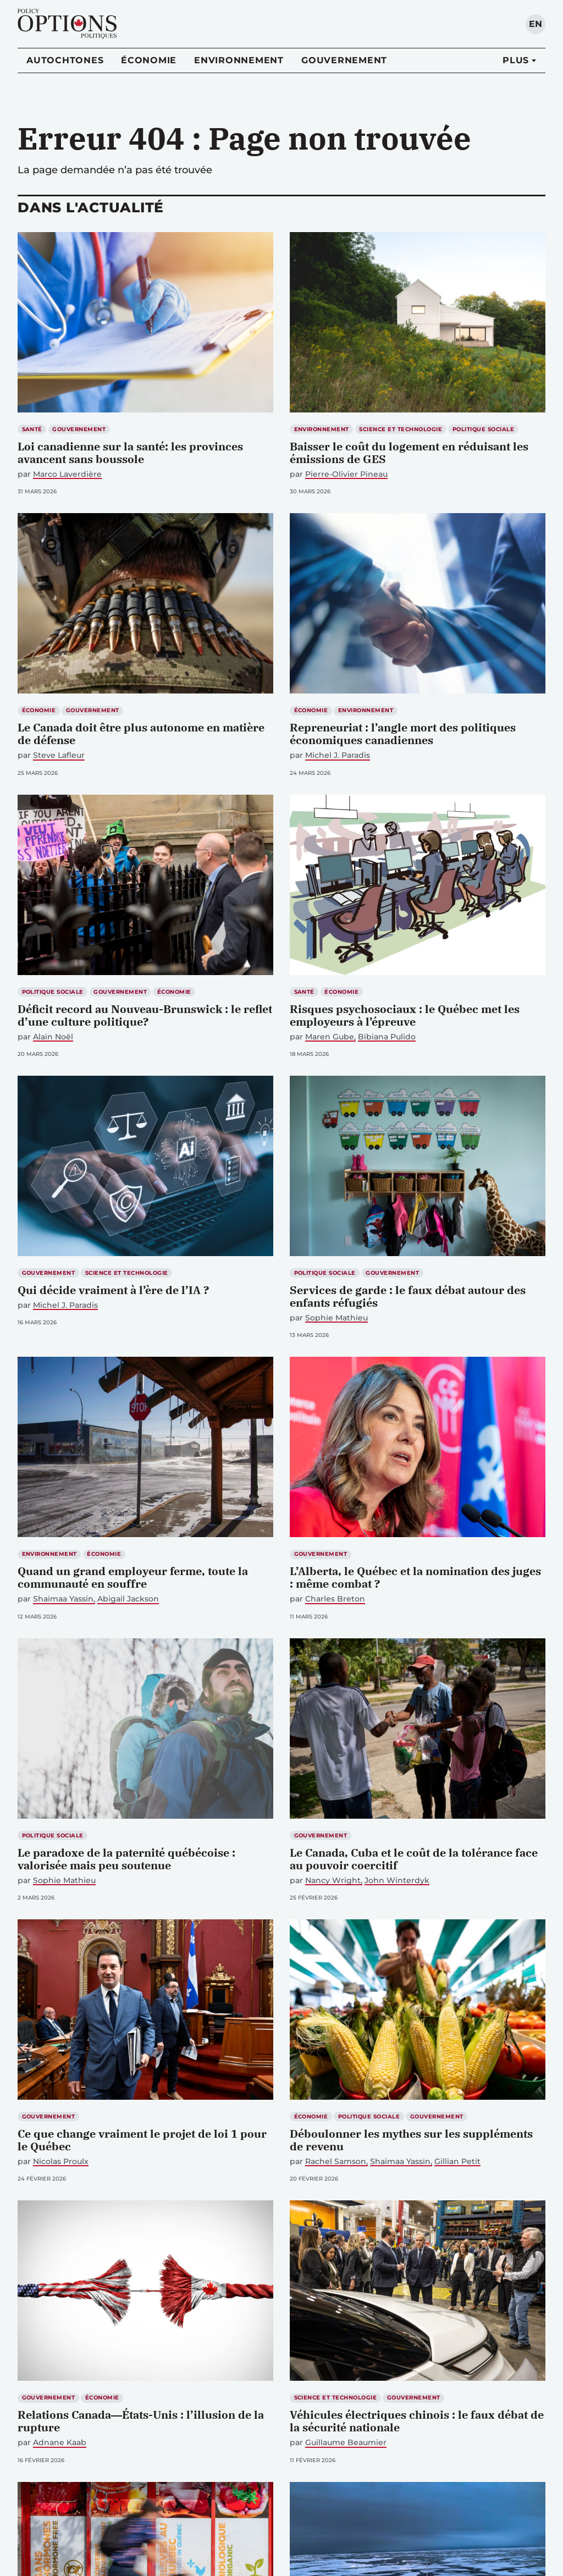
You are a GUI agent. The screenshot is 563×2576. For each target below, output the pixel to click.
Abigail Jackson (128, 1599)
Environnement (239, 60)
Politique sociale (483, 429)
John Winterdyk (397, 1880)
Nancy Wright (333, 1880)
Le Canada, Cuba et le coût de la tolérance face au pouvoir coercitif (414, 1859)
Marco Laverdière (67, 474)
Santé (32, 429)
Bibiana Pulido (387, 1037)
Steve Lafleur (59, 755)
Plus (516, 60)
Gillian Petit (457, 2161)
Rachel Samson (335, 2161)
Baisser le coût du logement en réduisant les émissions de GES (409, 452)
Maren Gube (329, 1037)
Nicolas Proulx (61, 2161)
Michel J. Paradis (337, 755)
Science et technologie (400, 429)
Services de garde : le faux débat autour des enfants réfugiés (408, 1296)
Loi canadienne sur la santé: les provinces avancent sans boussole (130, 452)
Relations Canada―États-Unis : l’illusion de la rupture (141, 2421)
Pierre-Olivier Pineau (346, 474)
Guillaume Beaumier (346, 2442)
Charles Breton (335, 1599)
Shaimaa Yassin (63, 1599)
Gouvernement (344, 60)
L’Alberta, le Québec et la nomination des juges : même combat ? (415, 1577)
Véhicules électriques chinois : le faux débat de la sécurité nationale (417, 2421)
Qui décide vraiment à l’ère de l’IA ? (113, 1290)
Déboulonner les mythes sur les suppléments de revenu (411, 2140)
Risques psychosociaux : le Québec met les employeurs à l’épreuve (405, 1015)
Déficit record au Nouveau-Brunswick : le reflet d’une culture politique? (145, 1015)
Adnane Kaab (59, 2442)
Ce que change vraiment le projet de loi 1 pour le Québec (142, 2140)
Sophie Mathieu (336, 1318)
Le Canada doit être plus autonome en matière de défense (141, 733)
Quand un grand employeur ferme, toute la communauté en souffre (133, 1577)
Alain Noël (53, 1037)
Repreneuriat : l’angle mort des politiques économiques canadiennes (403, 733)
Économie (148, 60)
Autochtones (64, 60)
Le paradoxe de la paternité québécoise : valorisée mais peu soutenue (126, 1859)
